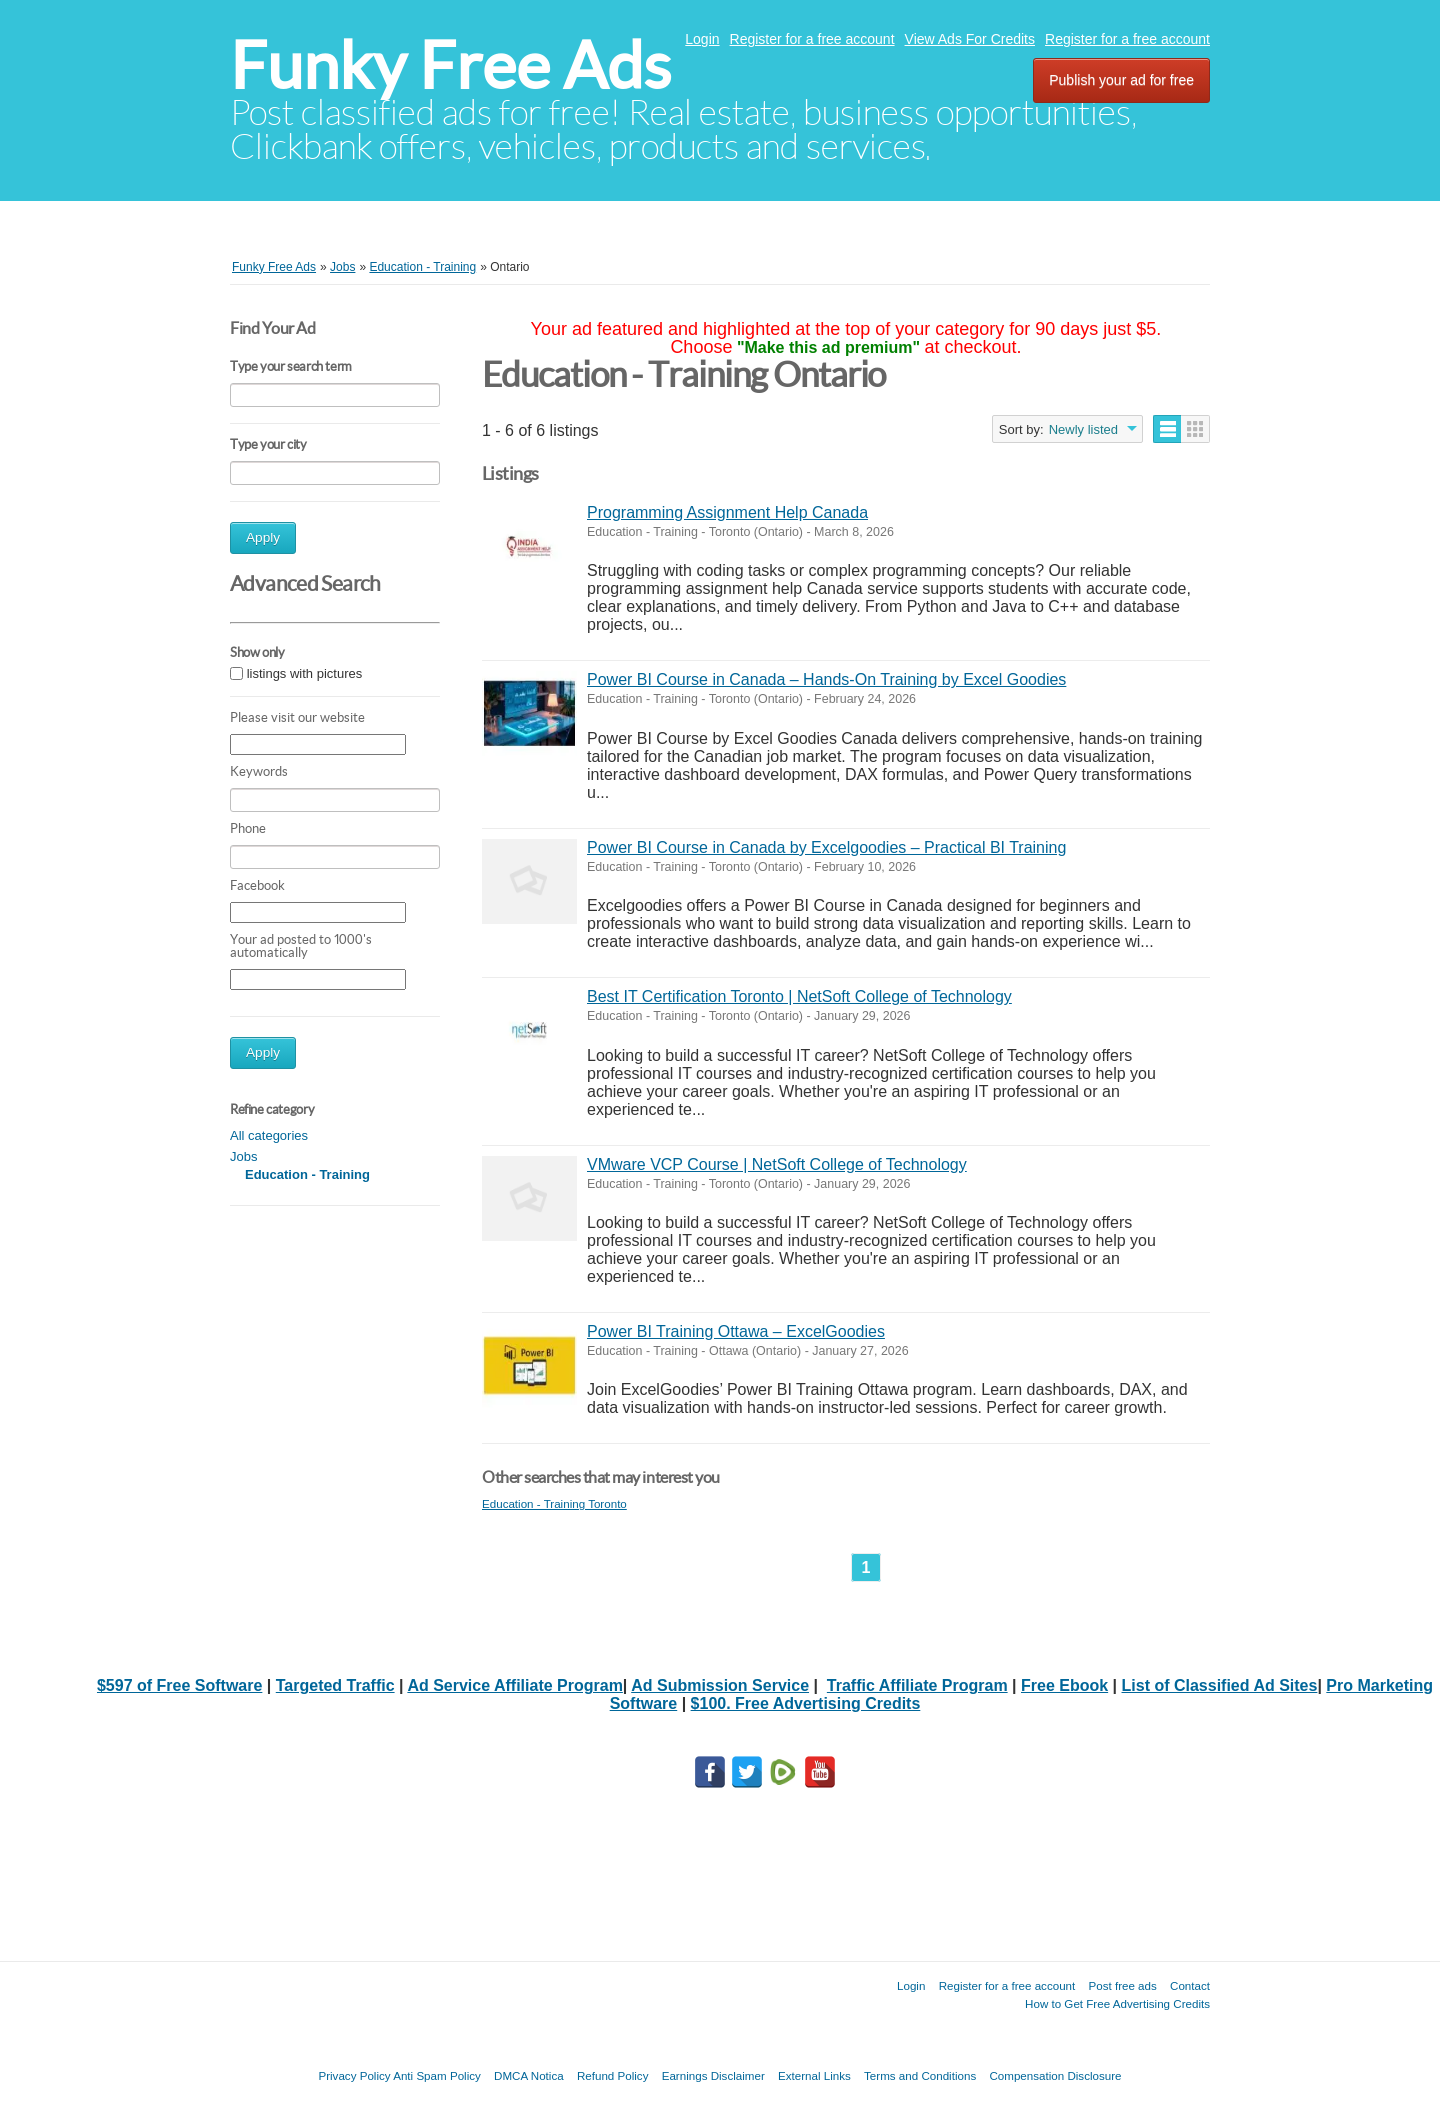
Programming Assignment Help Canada (727, 512)
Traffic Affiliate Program (917, 1685)
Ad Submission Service (720, 1685)
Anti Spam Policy (437, 2075)
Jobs (243, 1156)
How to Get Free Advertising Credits (1117, 2003)
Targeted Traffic (335, 1685)
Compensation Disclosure (1055, 2075)
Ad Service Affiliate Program (514, 1685)
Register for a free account (812, 39)
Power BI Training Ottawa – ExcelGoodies (736, 1331)
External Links (814, 2075)
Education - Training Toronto (554, 1503)
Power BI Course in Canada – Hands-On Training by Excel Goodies (826, 679)
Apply (263, 537)
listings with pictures (305, 673)
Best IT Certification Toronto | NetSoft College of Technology (799, 996)
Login (702, 39)
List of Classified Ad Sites (1220, 1685)
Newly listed (1083, 429)
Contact (1190, 1985)
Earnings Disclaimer (713, 2075)
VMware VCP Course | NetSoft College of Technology (777, 1164)
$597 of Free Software (179, 1685)
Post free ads (1122, 1985)
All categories (269, 1135)
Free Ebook (1064, 1685)
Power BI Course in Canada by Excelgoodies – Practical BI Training (826, 847)
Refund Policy (613, 2075)
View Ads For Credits (970, 39)
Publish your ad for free (1121, 80)
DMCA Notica (529, 2075)
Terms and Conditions (920, 2075)
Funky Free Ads (450, 65)
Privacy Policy (354, 2075)
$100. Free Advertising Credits (806, 1703)
